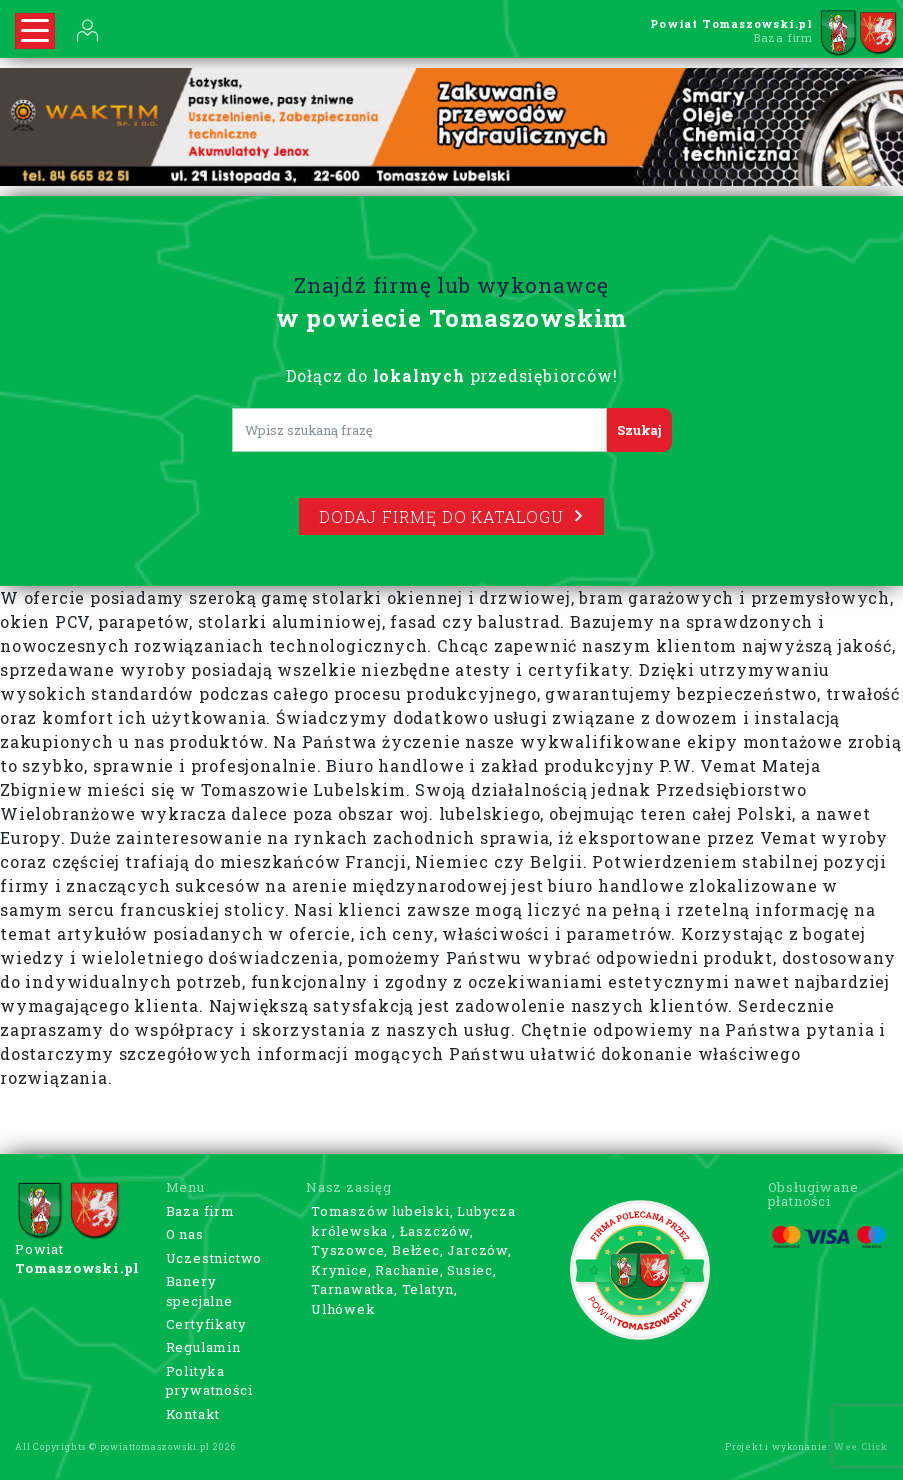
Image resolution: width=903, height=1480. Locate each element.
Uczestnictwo (214, 1258)
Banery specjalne (199, 1291)
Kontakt (193, 1414)
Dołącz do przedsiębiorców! (452, 375)
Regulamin (203, 1347)
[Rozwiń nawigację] (35, 31)
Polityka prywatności (209, 1381)
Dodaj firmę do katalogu (451, 516)
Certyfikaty (206, 1324)
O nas (185, 1234)
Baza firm (200, 1211)
